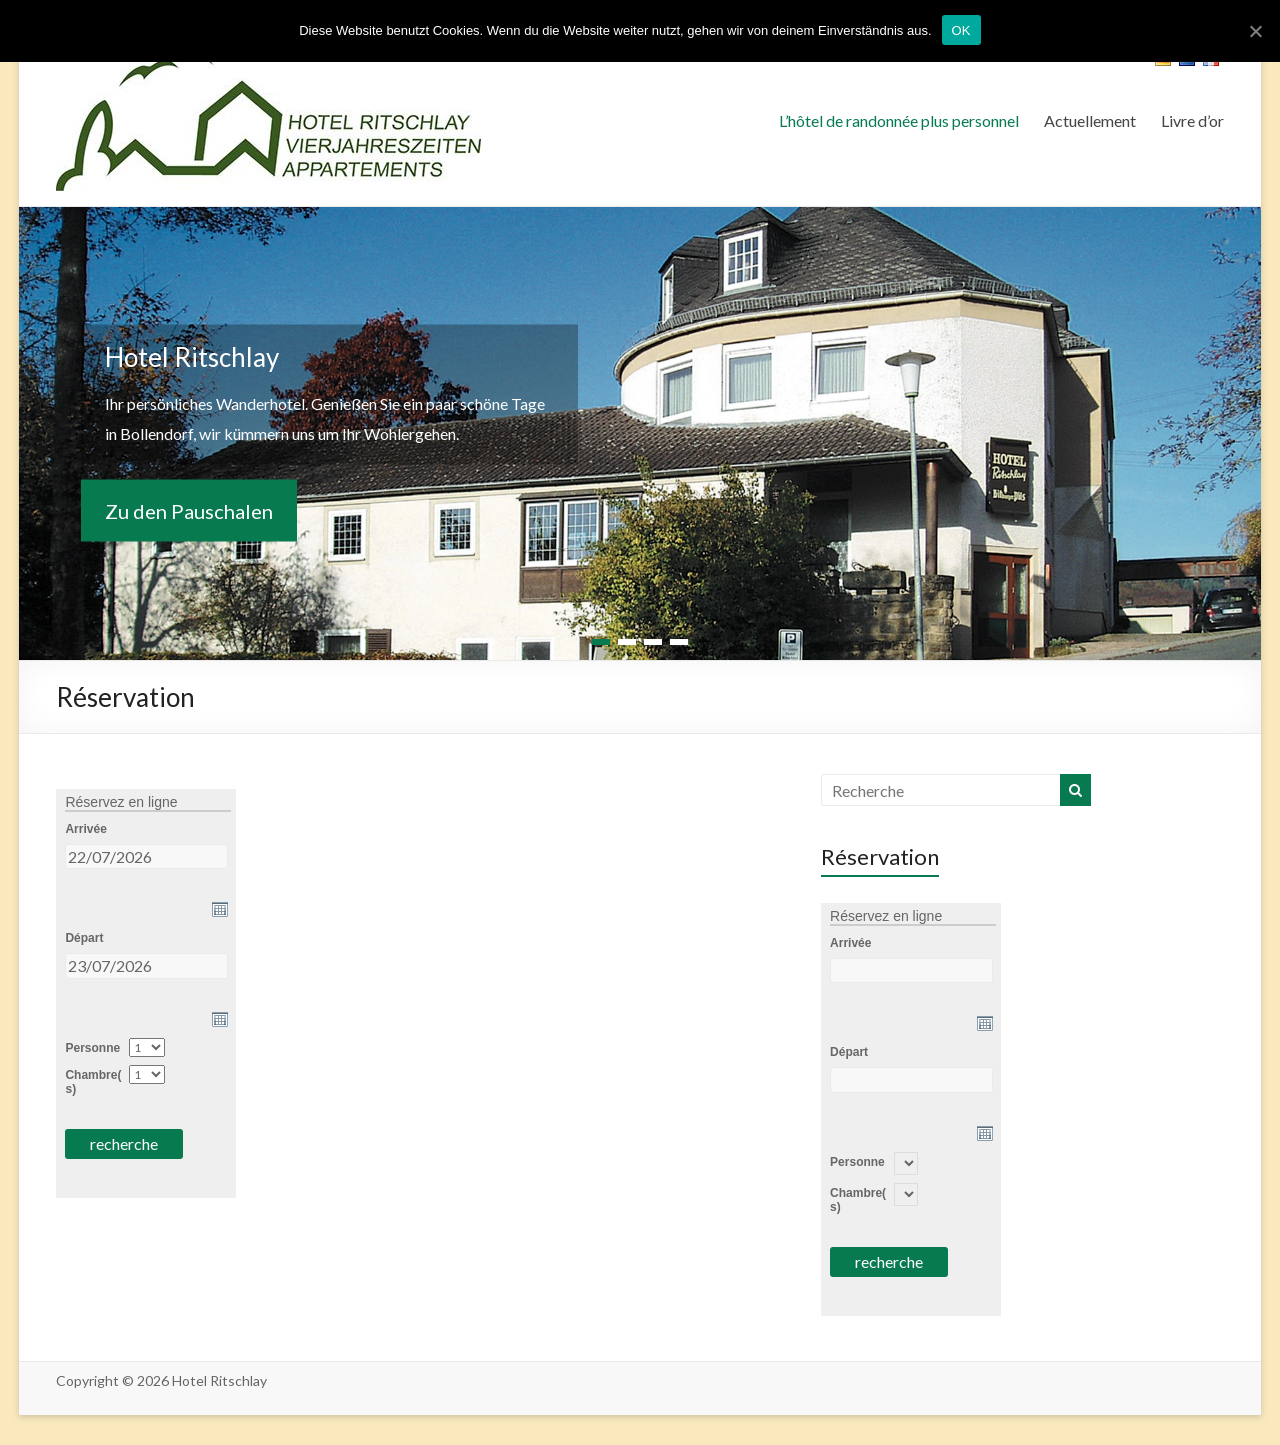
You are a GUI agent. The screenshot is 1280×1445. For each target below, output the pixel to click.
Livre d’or (1192, 120)
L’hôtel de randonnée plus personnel (899, 120)
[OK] (1255, 31)
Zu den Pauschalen (189, 511)
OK (961, 30)
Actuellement (1090, 120)
